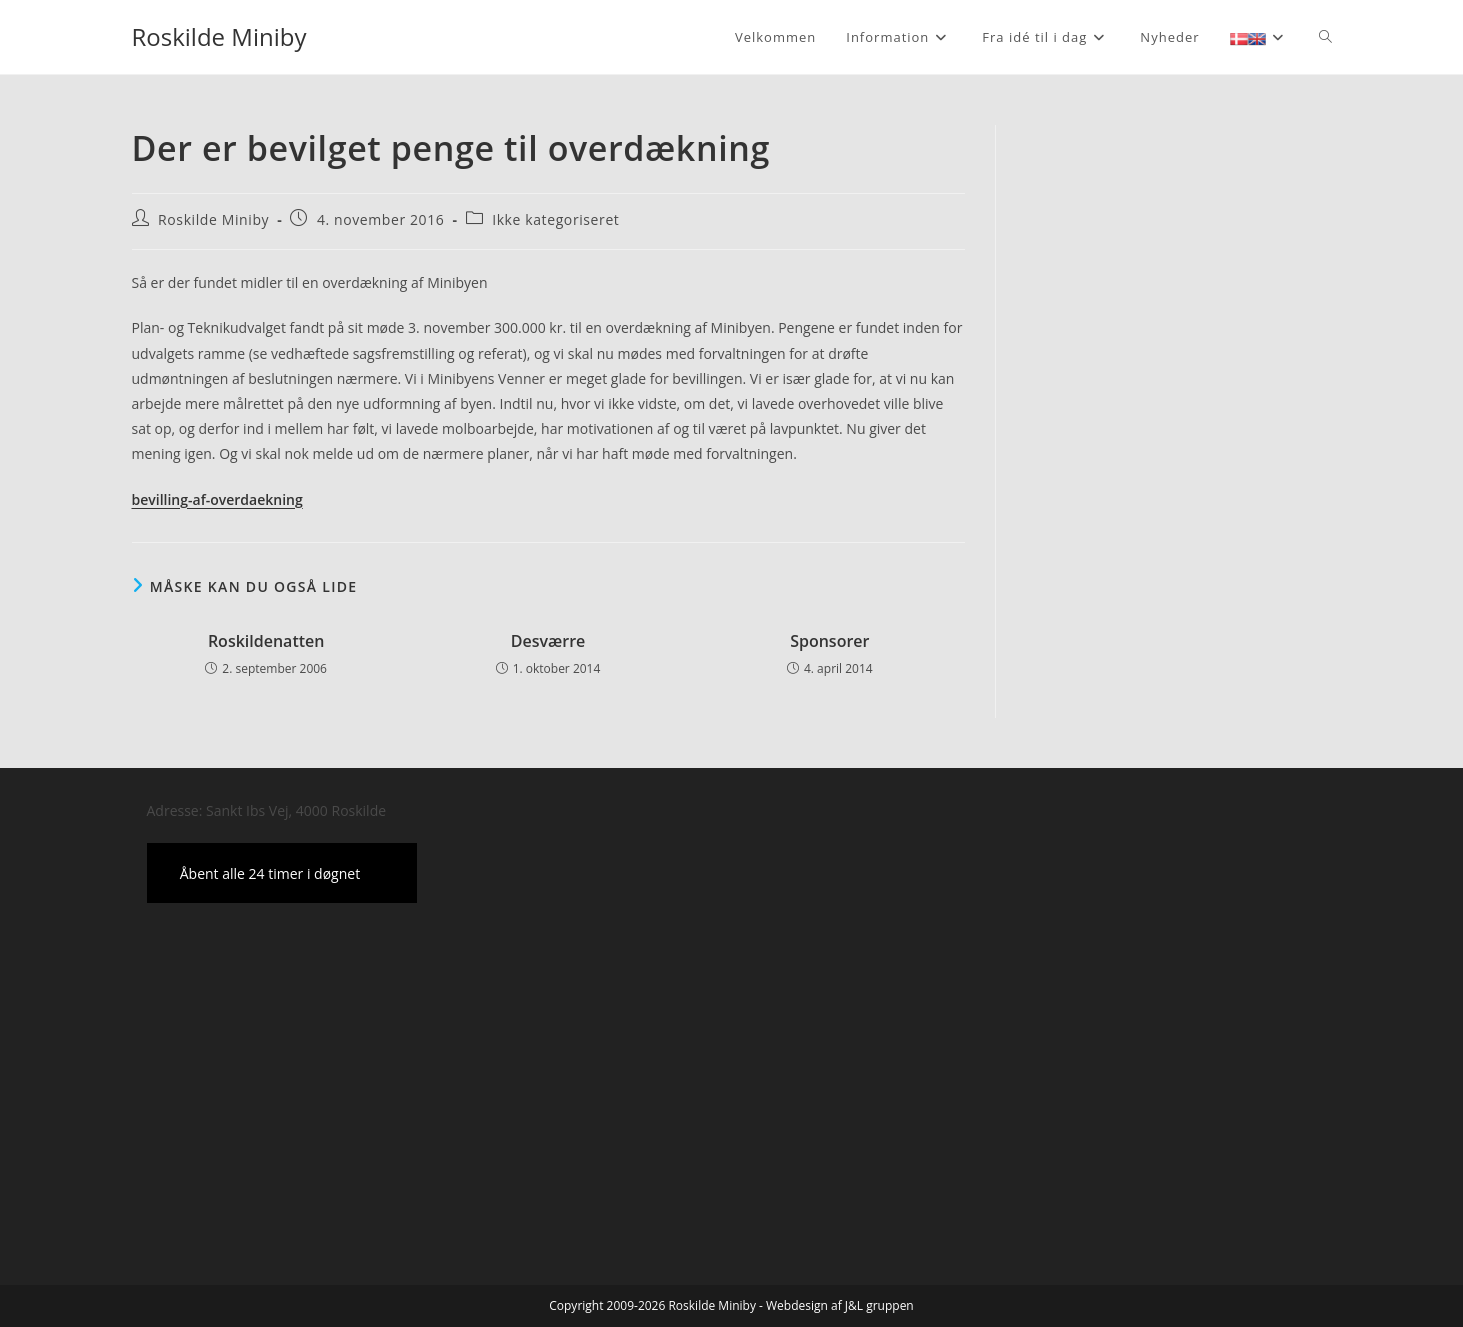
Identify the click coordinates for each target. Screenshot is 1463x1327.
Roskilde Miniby (219, 36)
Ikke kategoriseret (555, 219)
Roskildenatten (266, 641)
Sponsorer (829, 641)
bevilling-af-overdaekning (217, 499)
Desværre (548, 641)
